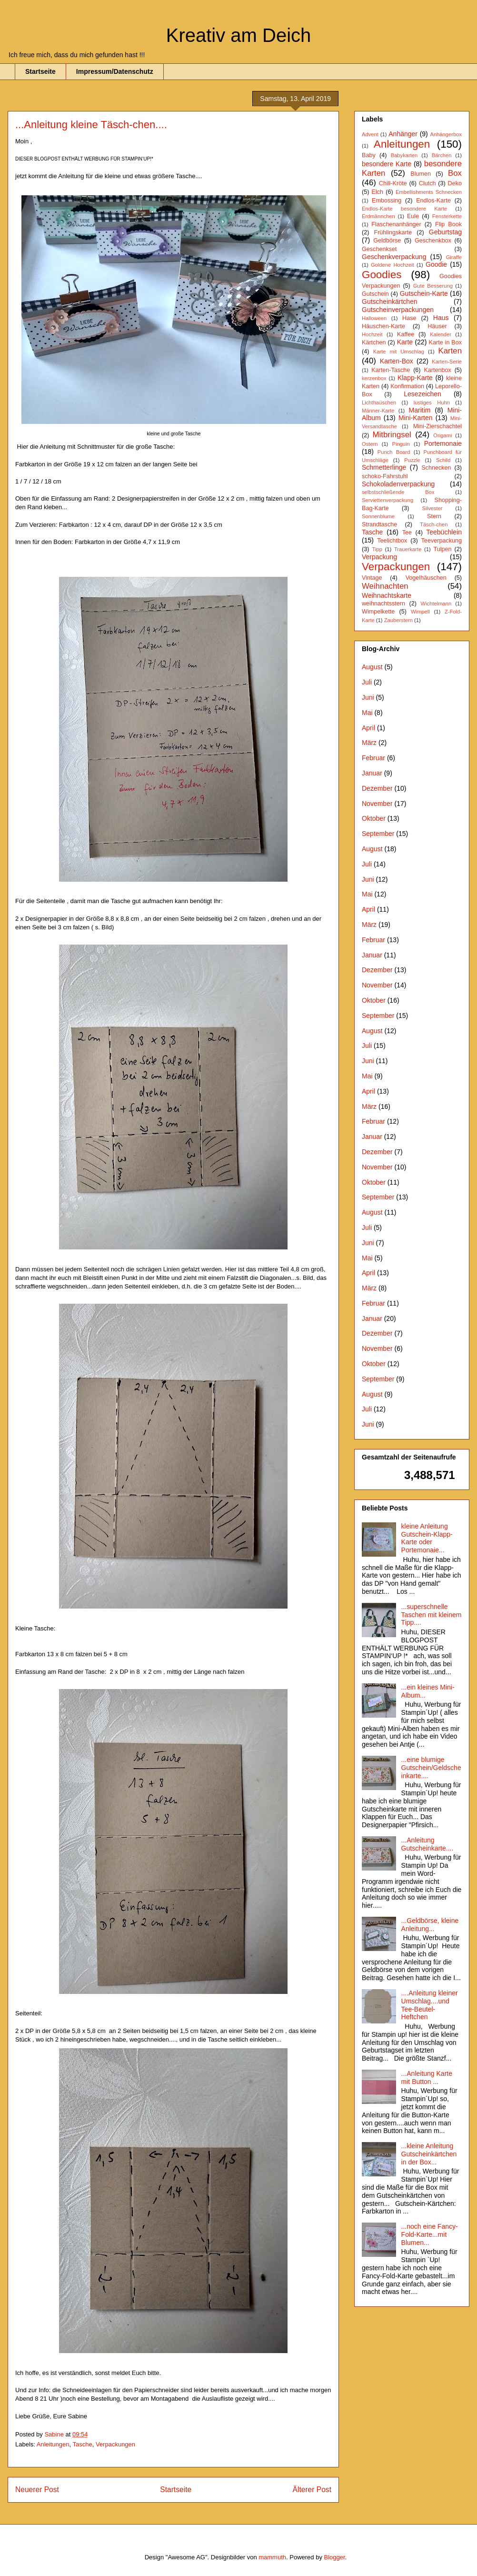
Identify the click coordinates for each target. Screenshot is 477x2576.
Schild (443, 460)
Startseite (40, 71)
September (378, 833)
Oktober (374, 818)
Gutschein (375, 294)
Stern (434, 516)
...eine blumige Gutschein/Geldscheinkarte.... (431, 1768)
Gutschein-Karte (424, 293)
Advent (370, 134)
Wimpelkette (378, 611)
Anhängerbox (446, 134)
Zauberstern (398, 620)
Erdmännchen (378, 216)
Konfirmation (407, 386)
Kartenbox (437, 370)
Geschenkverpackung (394, 257)
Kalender (440, 334)
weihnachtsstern (383, 603)
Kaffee (405, 334)
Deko (455, 183)
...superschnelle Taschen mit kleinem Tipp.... (431, 1615)
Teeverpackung (441, 540)
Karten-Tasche (390, 370)
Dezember (377, 788)
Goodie (436, 264)
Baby (369, 155)
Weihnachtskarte (386, 595)
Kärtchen (374, 342)
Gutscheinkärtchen (389, 301)
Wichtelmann (436, 603)
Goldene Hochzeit (392, 265)
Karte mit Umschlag (398, 351)
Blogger (334, 2557)
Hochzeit (372, 334)
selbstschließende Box (398, 492)
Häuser (437, 326)
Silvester (432, 508)
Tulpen (442, 549)
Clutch (427, 183)
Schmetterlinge (384, 467)
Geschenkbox (433, 240)
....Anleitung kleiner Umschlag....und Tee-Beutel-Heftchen (429, 2005)
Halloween (374, 318)
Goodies (381, 275)
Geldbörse (387, 240)
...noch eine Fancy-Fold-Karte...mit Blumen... (429, 2234)
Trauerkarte (407, 549)
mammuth (272, 2557)
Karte (405, 342)
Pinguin (400, 444)
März (369, 742)
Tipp (377, 549)
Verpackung (379, 557)
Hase (409, 318)
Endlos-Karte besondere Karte (404, 208)
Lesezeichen (422, 394)
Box (455, 173)
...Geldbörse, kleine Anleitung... (430, 1924)
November (377, 803)
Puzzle (412, 460)
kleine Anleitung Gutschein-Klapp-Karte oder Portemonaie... (427, 1538)
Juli (367, 682)
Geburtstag (445, 232)
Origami (442, 435)
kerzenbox (374, 378)
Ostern (370, 444)
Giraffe (454, 257)
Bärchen (442, 155)
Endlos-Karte (433, 200)
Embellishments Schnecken (429, 192)
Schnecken (436, 467)
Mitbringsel (392, 434)
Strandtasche (379, 524)
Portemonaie (443, 443)
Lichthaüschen (379, 402)
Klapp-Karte (415, 378)
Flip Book (448, 224)
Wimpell (420, 611)
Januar (372, 773)
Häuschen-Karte (383, 326)
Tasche (82, 2444)
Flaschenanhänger (396, 224)
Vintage (372, 577)
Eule (413, 216)
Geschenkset (379, 249)
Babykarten (404, 155)
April (368, 728)
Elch (378, 192)
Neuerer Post (37, 2489)
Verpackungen (115, 2444)
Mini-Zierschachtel (437, 426)
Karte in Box (445, 342)
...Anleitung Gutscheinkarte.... (427, 1844)
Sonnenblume (378, 516)
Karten (450, 350)
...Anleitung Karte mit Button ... (426, 2077)
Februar (373, 758)
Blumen (420, 174)
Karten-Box (396, 361)
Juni (368, 697)
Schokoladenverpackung (398, 484)
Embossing (386, 200)
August (372, 667)
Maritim (420, 410)
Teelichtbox (392, 540)
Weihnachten (385, 586)
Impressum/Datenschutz (114, 71)
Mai (367, 712)
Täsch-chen (433, 524)
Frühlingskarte (393, 232)
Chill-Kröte (393, 183)
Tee (407, 532)
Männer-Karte (378, 410)
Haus (441, 318)
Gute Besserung (433, 286)
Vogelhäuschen (426, 577)
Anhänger (402, 134)
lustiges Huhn (432, 402)
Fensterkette (447, 216)
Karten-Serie (447, 361)
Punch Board (394, 452)
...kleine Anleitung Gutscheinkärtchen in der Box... (429, 2154)
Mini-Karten (415, 418)
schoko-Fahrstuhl (385, 476)
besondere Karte (386, 164)
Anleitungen (53, 2444)
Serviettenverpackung (387, 500)
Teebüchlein (444, 532)
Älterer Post (312, 2489)
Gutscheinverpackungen (398, 309)
